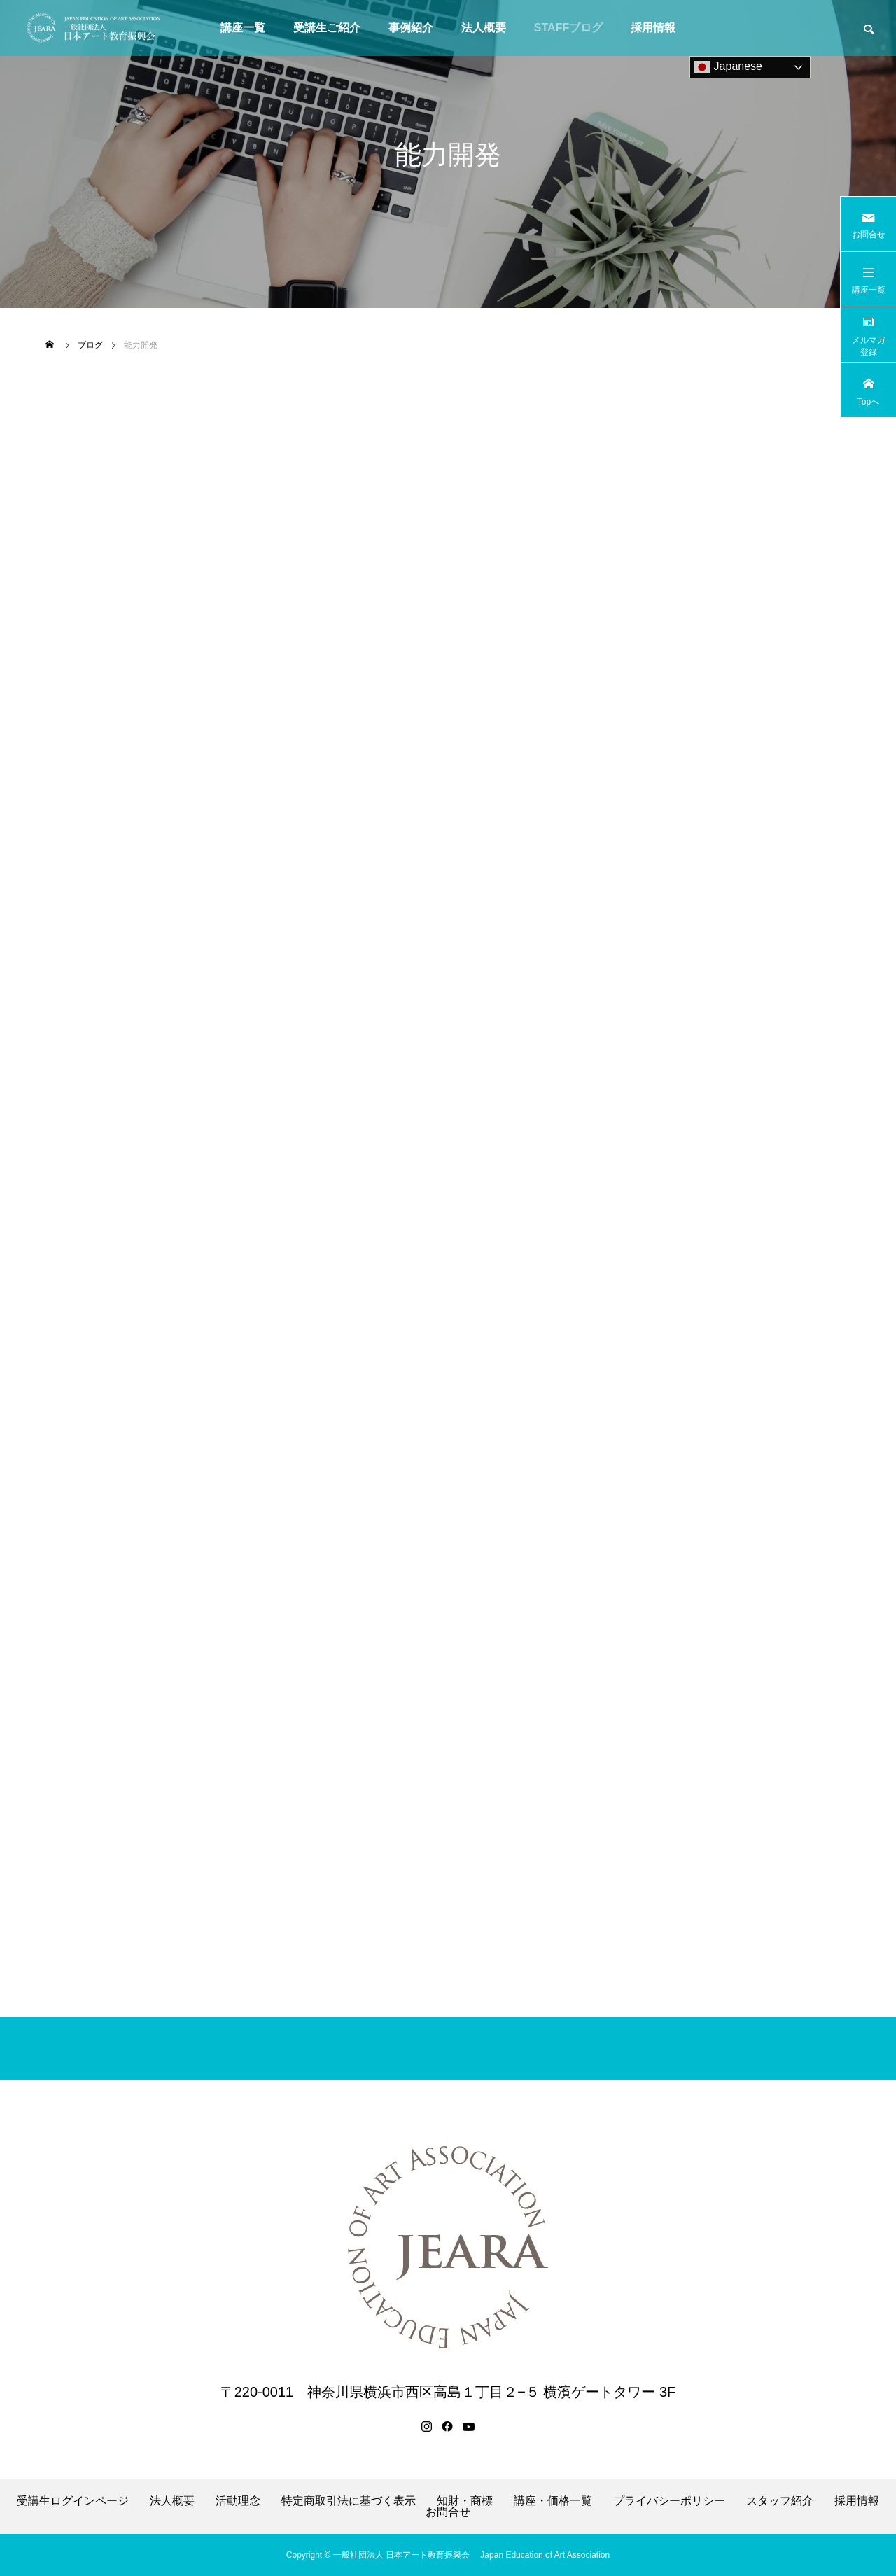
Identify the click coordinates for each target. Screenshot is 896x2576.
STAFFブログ (568, 28)
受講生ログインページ (73, 2501)
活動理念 (238, 2501)
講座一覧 (242, 28)
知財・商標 (465, 2501)
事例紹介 (410, 28)
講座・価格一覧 (553, 2501)
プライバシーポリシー (669, 2501)
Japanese (728, 67)
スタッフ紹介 (779, 2501)
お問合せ (448, 2512)
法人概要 (483, 28)
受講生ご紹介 (326, 28)
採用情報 (653, 28)
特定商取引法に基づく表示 (348, 2501)
